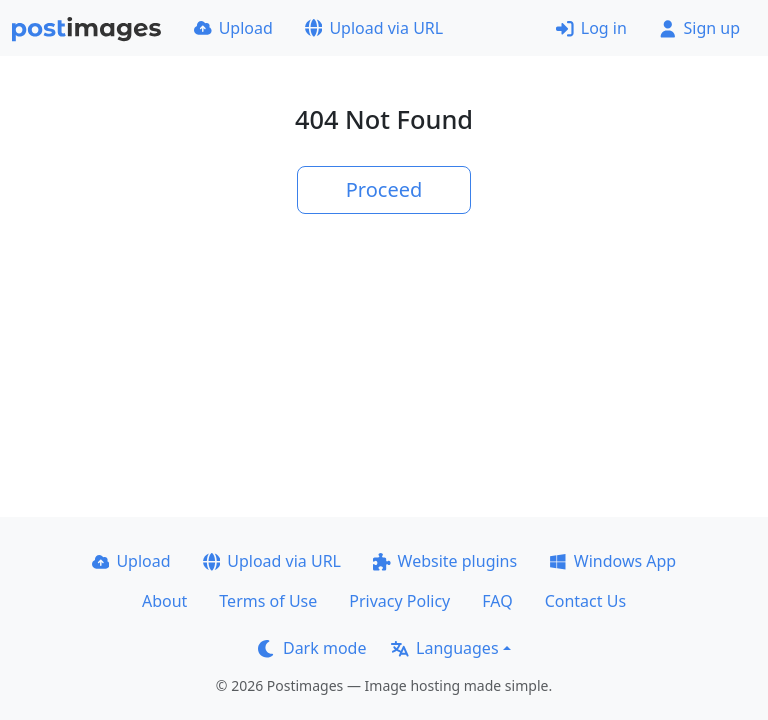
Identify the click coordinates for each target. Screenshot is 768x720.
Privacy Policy (399, 601)
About (164, 601)
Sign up (699, 28)
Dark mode (312, 648)
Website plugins (445, 561)
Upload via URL (374, 28)
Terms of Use (268, 601)
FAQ (497, 601)
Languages (444, 648)
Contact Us (585, 601)
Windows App (612, 561)
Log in (591, 28)
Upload (233, 28)
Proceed (384, 189)
